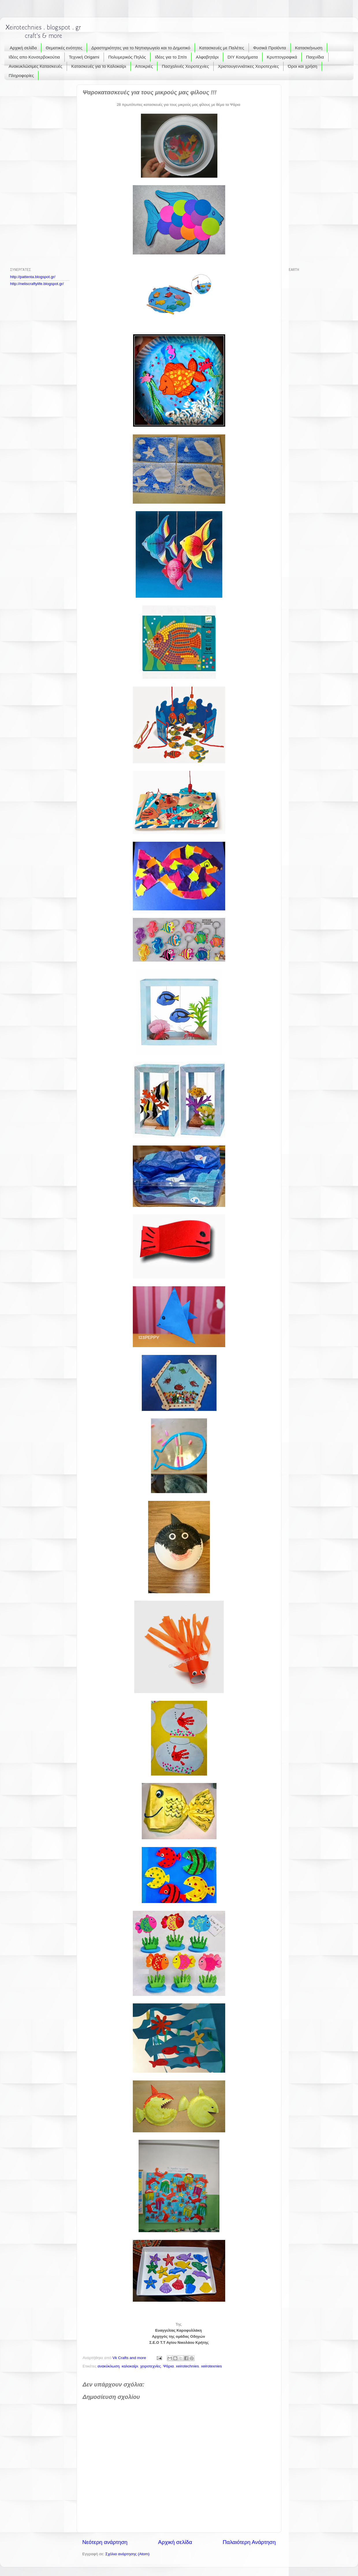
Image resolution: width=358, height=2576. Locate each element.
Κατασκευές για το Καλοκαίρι (98, 66)
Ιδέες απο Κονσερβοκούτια (34, 57)
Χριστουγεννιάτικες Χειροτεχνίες (248, 66)
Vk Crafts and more (130, 2358)
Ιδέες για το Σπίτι (171, 57)
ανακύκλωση (109, 2366)
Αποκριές (144, 66)
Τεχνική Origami (84, 57)
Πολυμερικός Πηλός (127, 57)
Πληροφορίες (21, 75)
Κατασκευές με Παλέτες (221, 47)
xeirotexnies (211, 2366)
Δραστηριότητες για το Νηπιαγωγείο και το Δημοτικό (140, 47)
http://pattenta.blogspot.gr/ (32, 277)
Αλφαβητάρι (207, 57)
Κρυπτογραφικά (282, 57)
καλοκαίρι (130, 2366)
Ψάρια (168, 2366)
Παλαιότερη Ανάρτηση (249, 2542)
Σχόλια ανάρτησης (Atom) (127, 2554)
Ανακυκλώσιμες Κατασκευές (35, 66)
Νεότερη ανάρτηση (105, 2542)
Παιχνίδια (315, 57)
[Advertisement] (33, 171)
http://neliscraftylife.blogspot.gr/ (37, 284)
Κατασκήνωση (308, 47)
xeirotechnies (187, 2366)
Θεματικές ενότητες (64, 47)
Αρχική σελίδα (23, 47)
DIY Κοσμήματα (243, 57)
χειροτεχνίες (150, 2366)
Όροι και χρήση (302, 66)
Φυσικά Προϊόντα (269, 47)
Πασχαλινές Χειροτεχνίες (185, 66)
